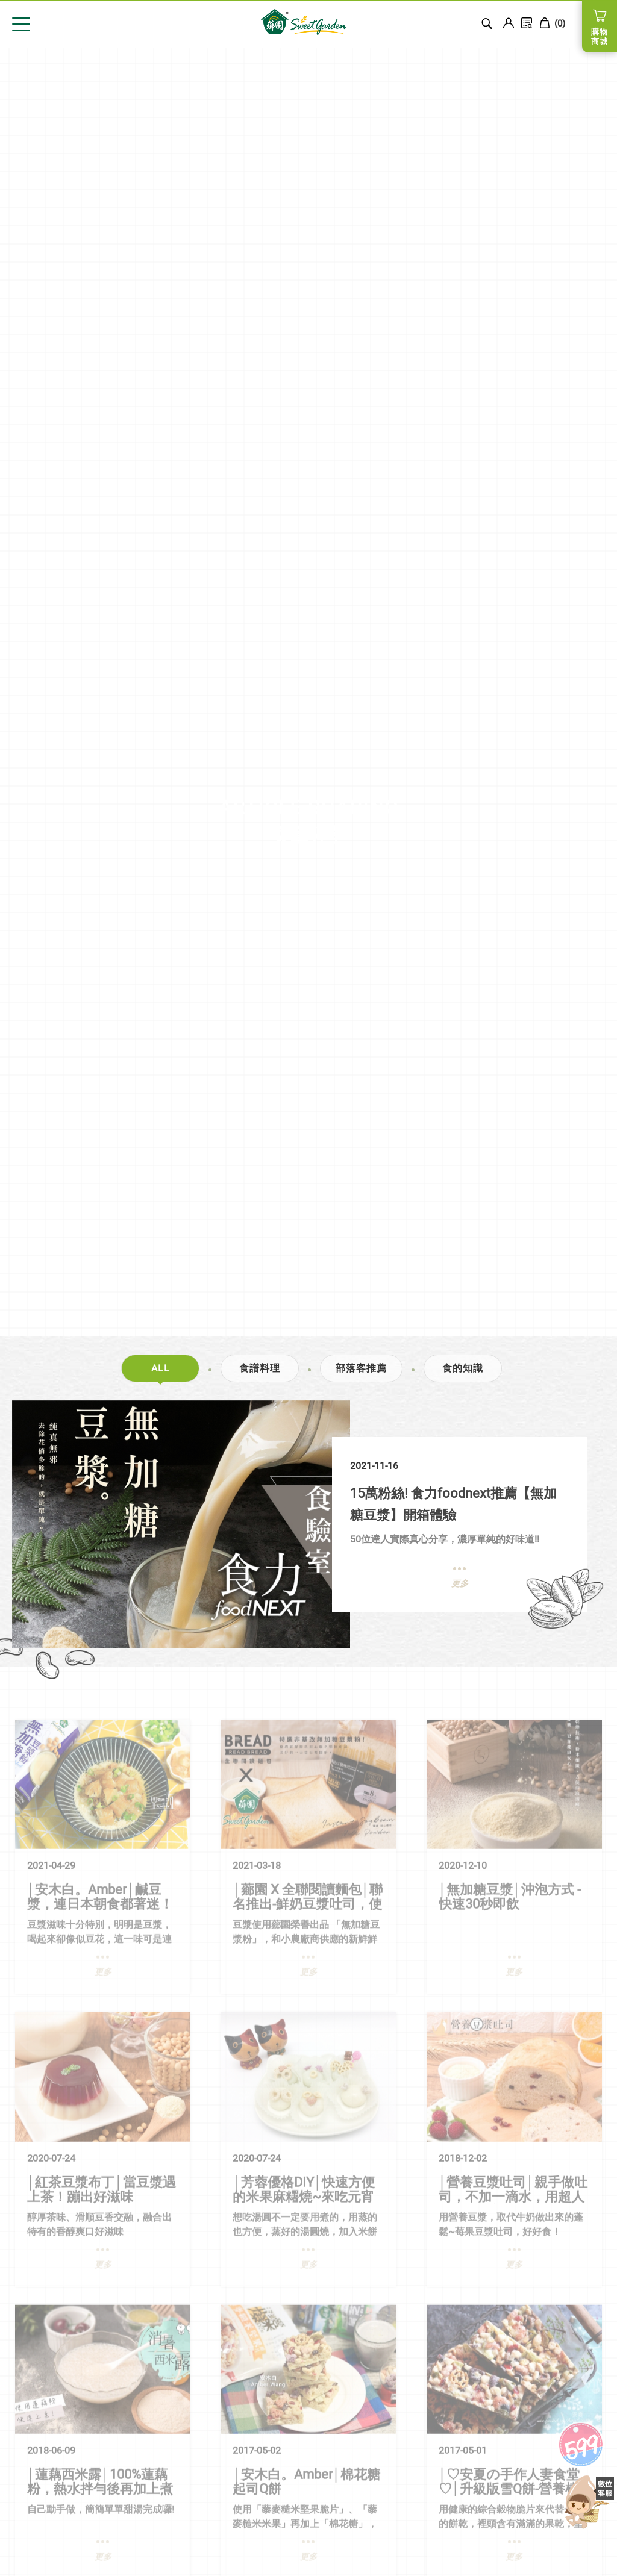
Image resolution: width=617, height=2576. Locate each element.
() (552, 23)
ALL (160, 1368)
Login (508, 22)
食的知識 (462, 1368)
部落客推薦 (361, 1368)
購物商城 (599, 36)
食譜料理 (259, 1368)
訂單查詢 (526, 22)
